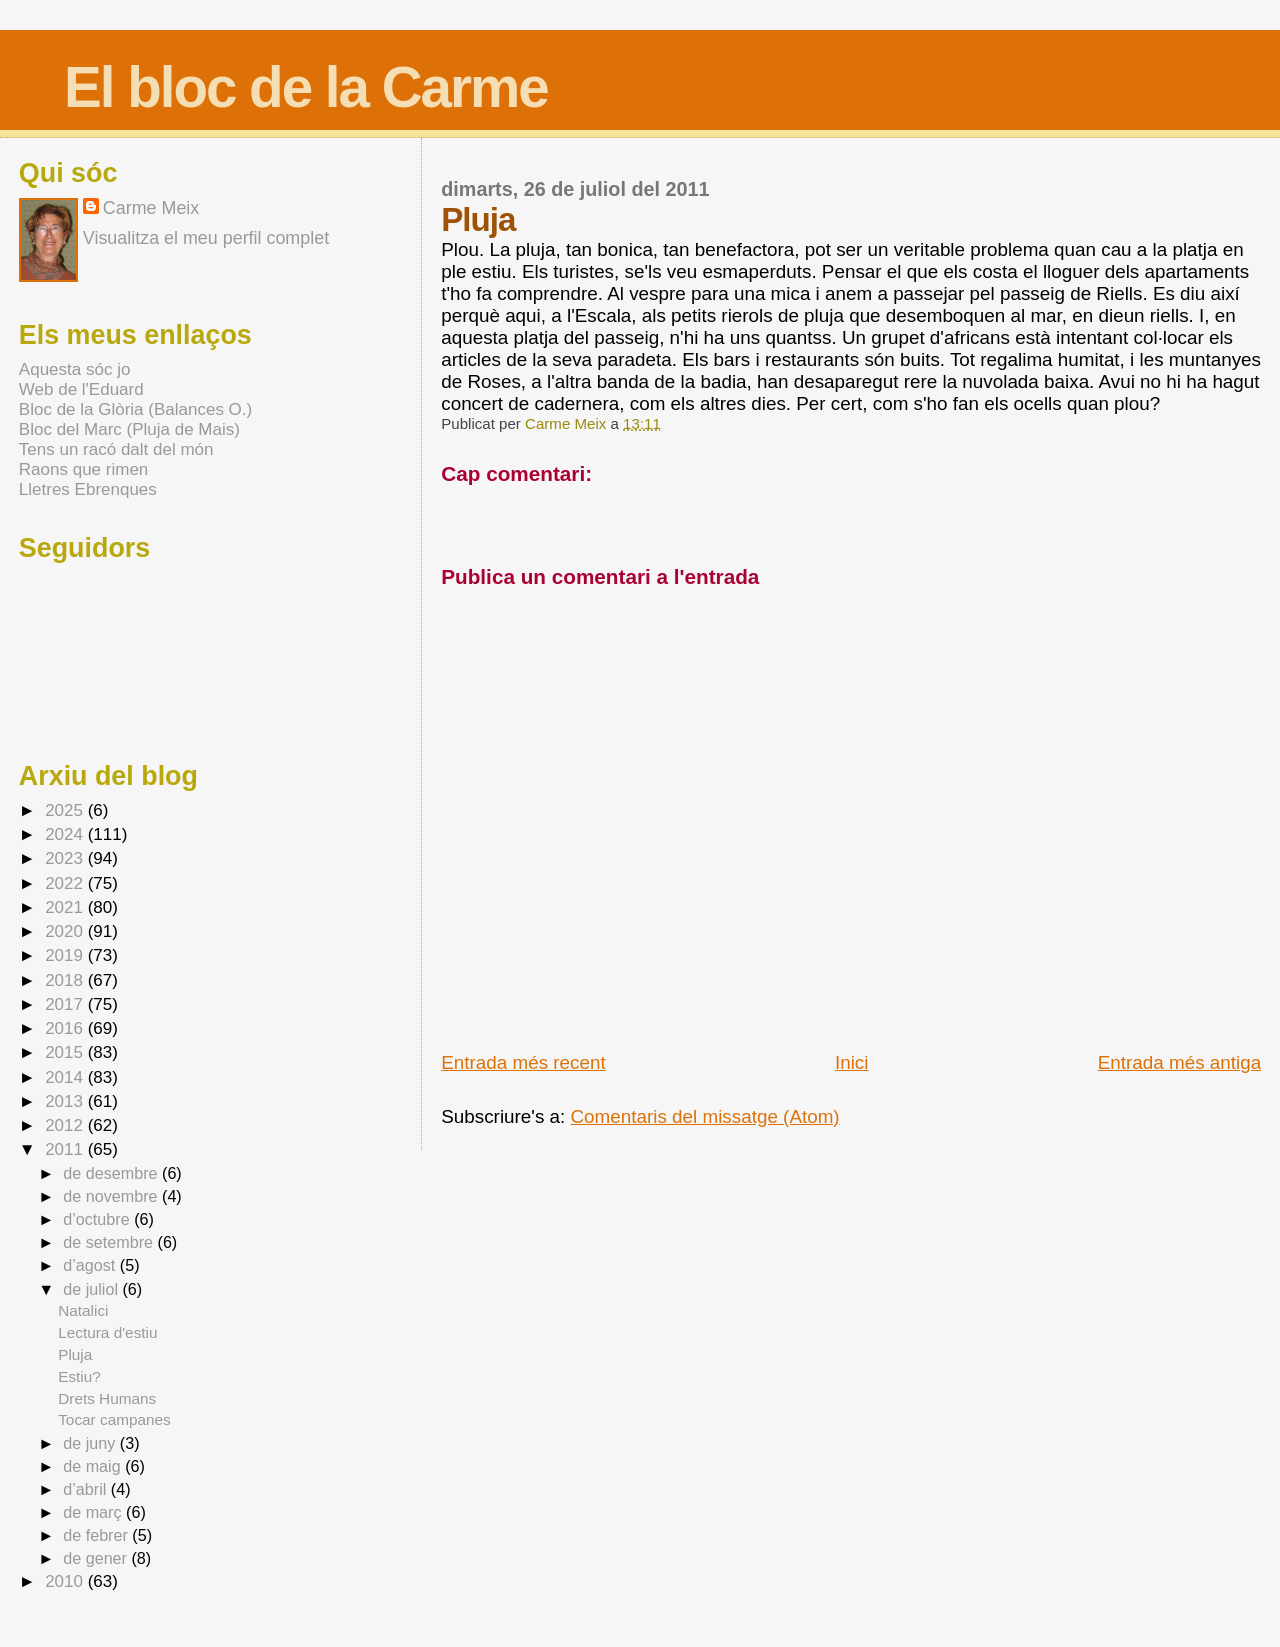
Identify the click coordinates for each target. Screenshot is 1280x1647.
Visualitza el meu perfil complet (206, 238)
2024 (66, 834)
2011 (66, 1149)
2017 (66, 1004)
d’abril (87, 1489)
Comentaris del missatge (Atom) (705, 1116)
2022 (66, 883)
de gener (97, 1558)
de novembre (112, 1196)
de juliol (92, 1289)
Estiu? (79, 1376)
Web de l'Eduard (81, 389)
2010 (66, 1581)
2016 (66, 1028)
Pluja (75, 1354)
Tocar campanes (114, 1419)
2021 (66, 907)
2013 (66, 1101)
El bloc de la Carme (306, 87)
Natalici (83, 1310)
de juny (91, 1443)
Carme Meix (567, 423)
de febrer (97, 1535)
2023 (66, 858)
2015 (66, 1052)
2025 (66, 810)
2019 (66, 955)
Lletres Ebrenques (88, 489)
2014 (66, 1077)
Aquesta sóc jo (75, 369)
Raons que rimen (83, 469)
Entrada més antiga (1179, 1062)
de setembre (110, 1242)
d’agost (91, 1265)
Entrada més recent (523, 1062)
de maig (94, 1466)
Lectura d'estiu (107, 1332)
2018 (66, 980)
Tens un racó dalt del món (116, 449)
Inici (852, 1062)
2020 (66, 931)
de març (94, 1512)
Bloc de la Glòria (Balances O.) (135, 409)
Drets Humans (107, 1398)
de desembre (112, 1173)
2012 (66, 1125)
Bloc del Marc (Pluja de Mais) (129, 429)
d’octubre (98, 1219)
